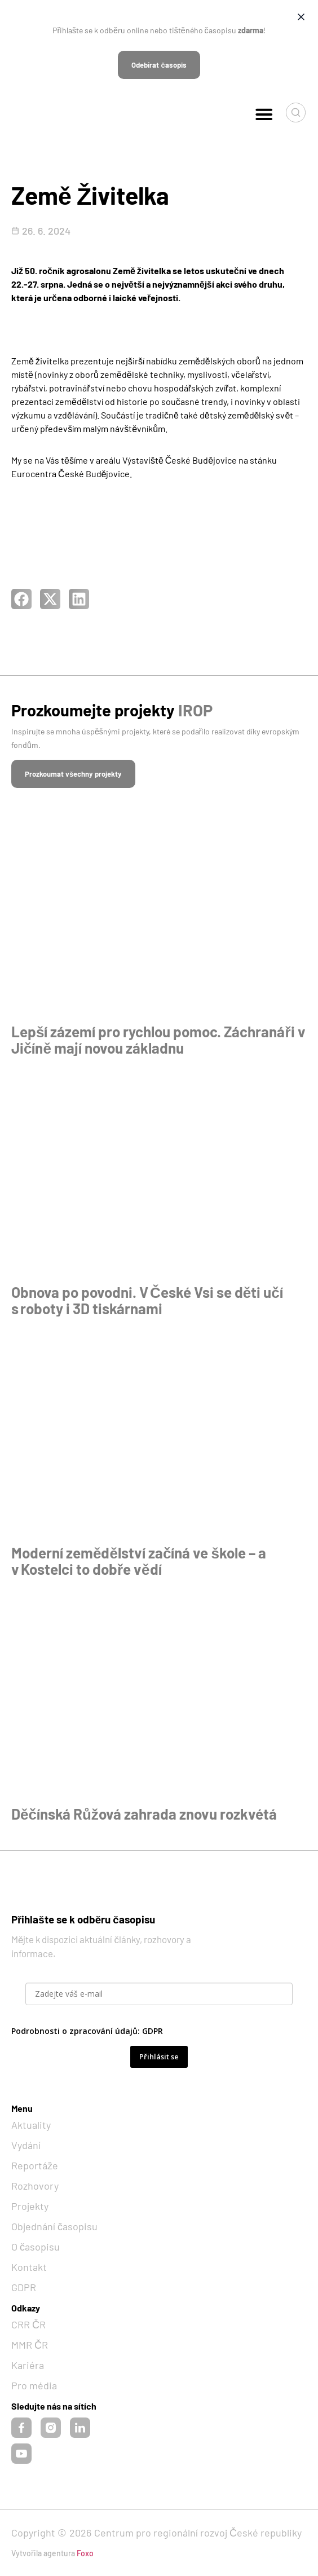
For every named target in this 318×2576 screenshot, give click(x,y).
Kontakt (29, 2267)
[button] (264, 114)
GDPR (152, 2030)
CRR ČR (28, 2324)
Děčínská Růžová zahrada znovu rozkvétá (144, 1813)
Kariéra (27, 2365)
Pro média (34, 2385)
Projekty (29, 2206)
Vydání (26, 2145)
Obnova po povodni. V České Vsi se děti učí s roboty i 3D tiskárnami (147, 1300)
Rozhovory (35, 2186)
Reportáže (34, 2165)
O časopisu (35, 2247)
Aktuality (31, 2125)
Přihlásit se (159, 2056)
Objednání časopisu (54, 2226)
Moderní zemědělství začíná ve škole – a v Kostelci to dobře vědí (138, 1561)
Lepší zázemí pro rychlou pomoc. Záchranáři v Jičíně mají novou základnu (158, 1039)
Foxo (85, 2553)
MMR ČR (29, 2345)
